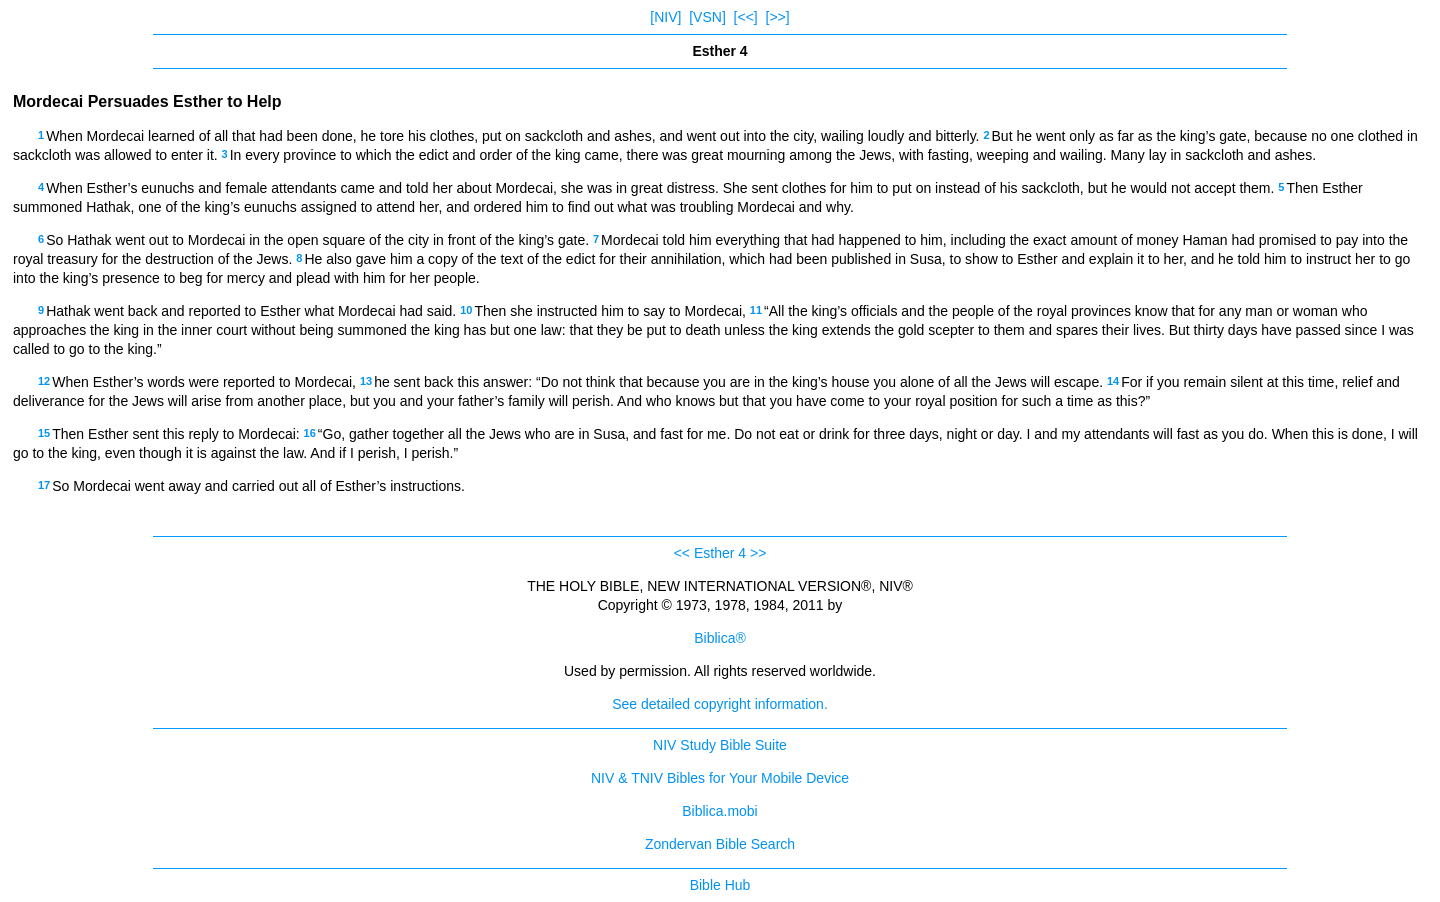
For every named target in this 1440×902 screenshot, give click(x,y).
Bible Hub (720, 885)
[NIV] (665, 17)
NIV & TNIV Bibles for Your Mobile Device (720, 778)
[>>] (778, 17)
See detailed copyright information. (720, 704)
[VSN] (707, 17)
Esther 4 (720, 553)
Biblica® (720, 638)
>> (758, 553)
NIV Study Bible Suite (720, 745)
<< (682, 553)
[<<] (746, 17)
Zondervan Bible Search (720, 844)
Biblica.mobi (719, 811)
